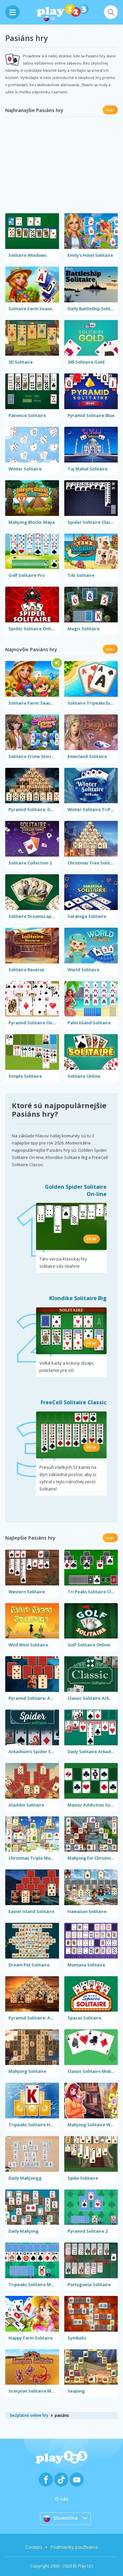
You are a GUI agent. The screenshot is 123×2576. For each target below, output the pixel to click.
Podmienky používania (74, 2547)
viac (110, 110)
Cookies (33, 2547)
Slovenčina (61, 2518)
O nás (61, 2499)
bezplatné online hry (29, 2415)
